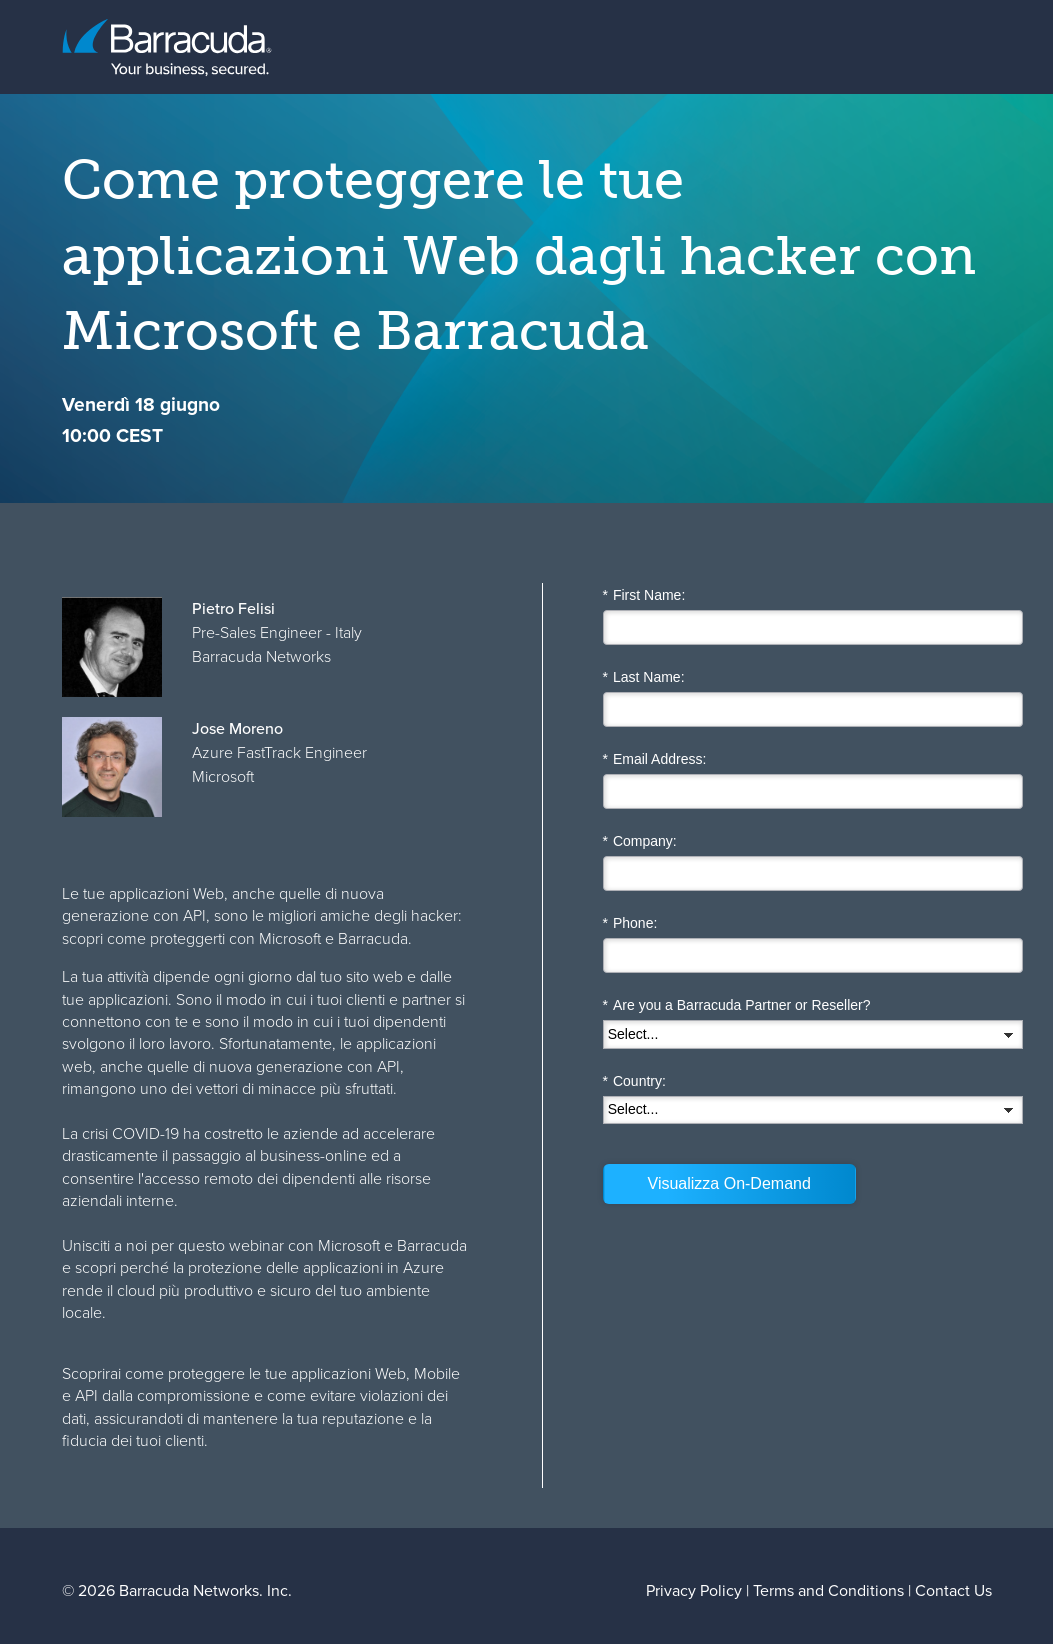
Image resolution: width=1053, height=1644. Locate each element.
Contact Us (953, 1590)
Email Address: (655, 759)
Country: (634, 1081)
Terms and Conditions (828, 1590)
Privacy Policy (694, 1590)
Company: (640, 841)
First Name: (644, 595)
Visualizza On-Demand (729, 1183)
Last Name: (644, 677)
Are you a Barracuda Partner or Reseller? (737, 1005)
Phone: (630, 923)
